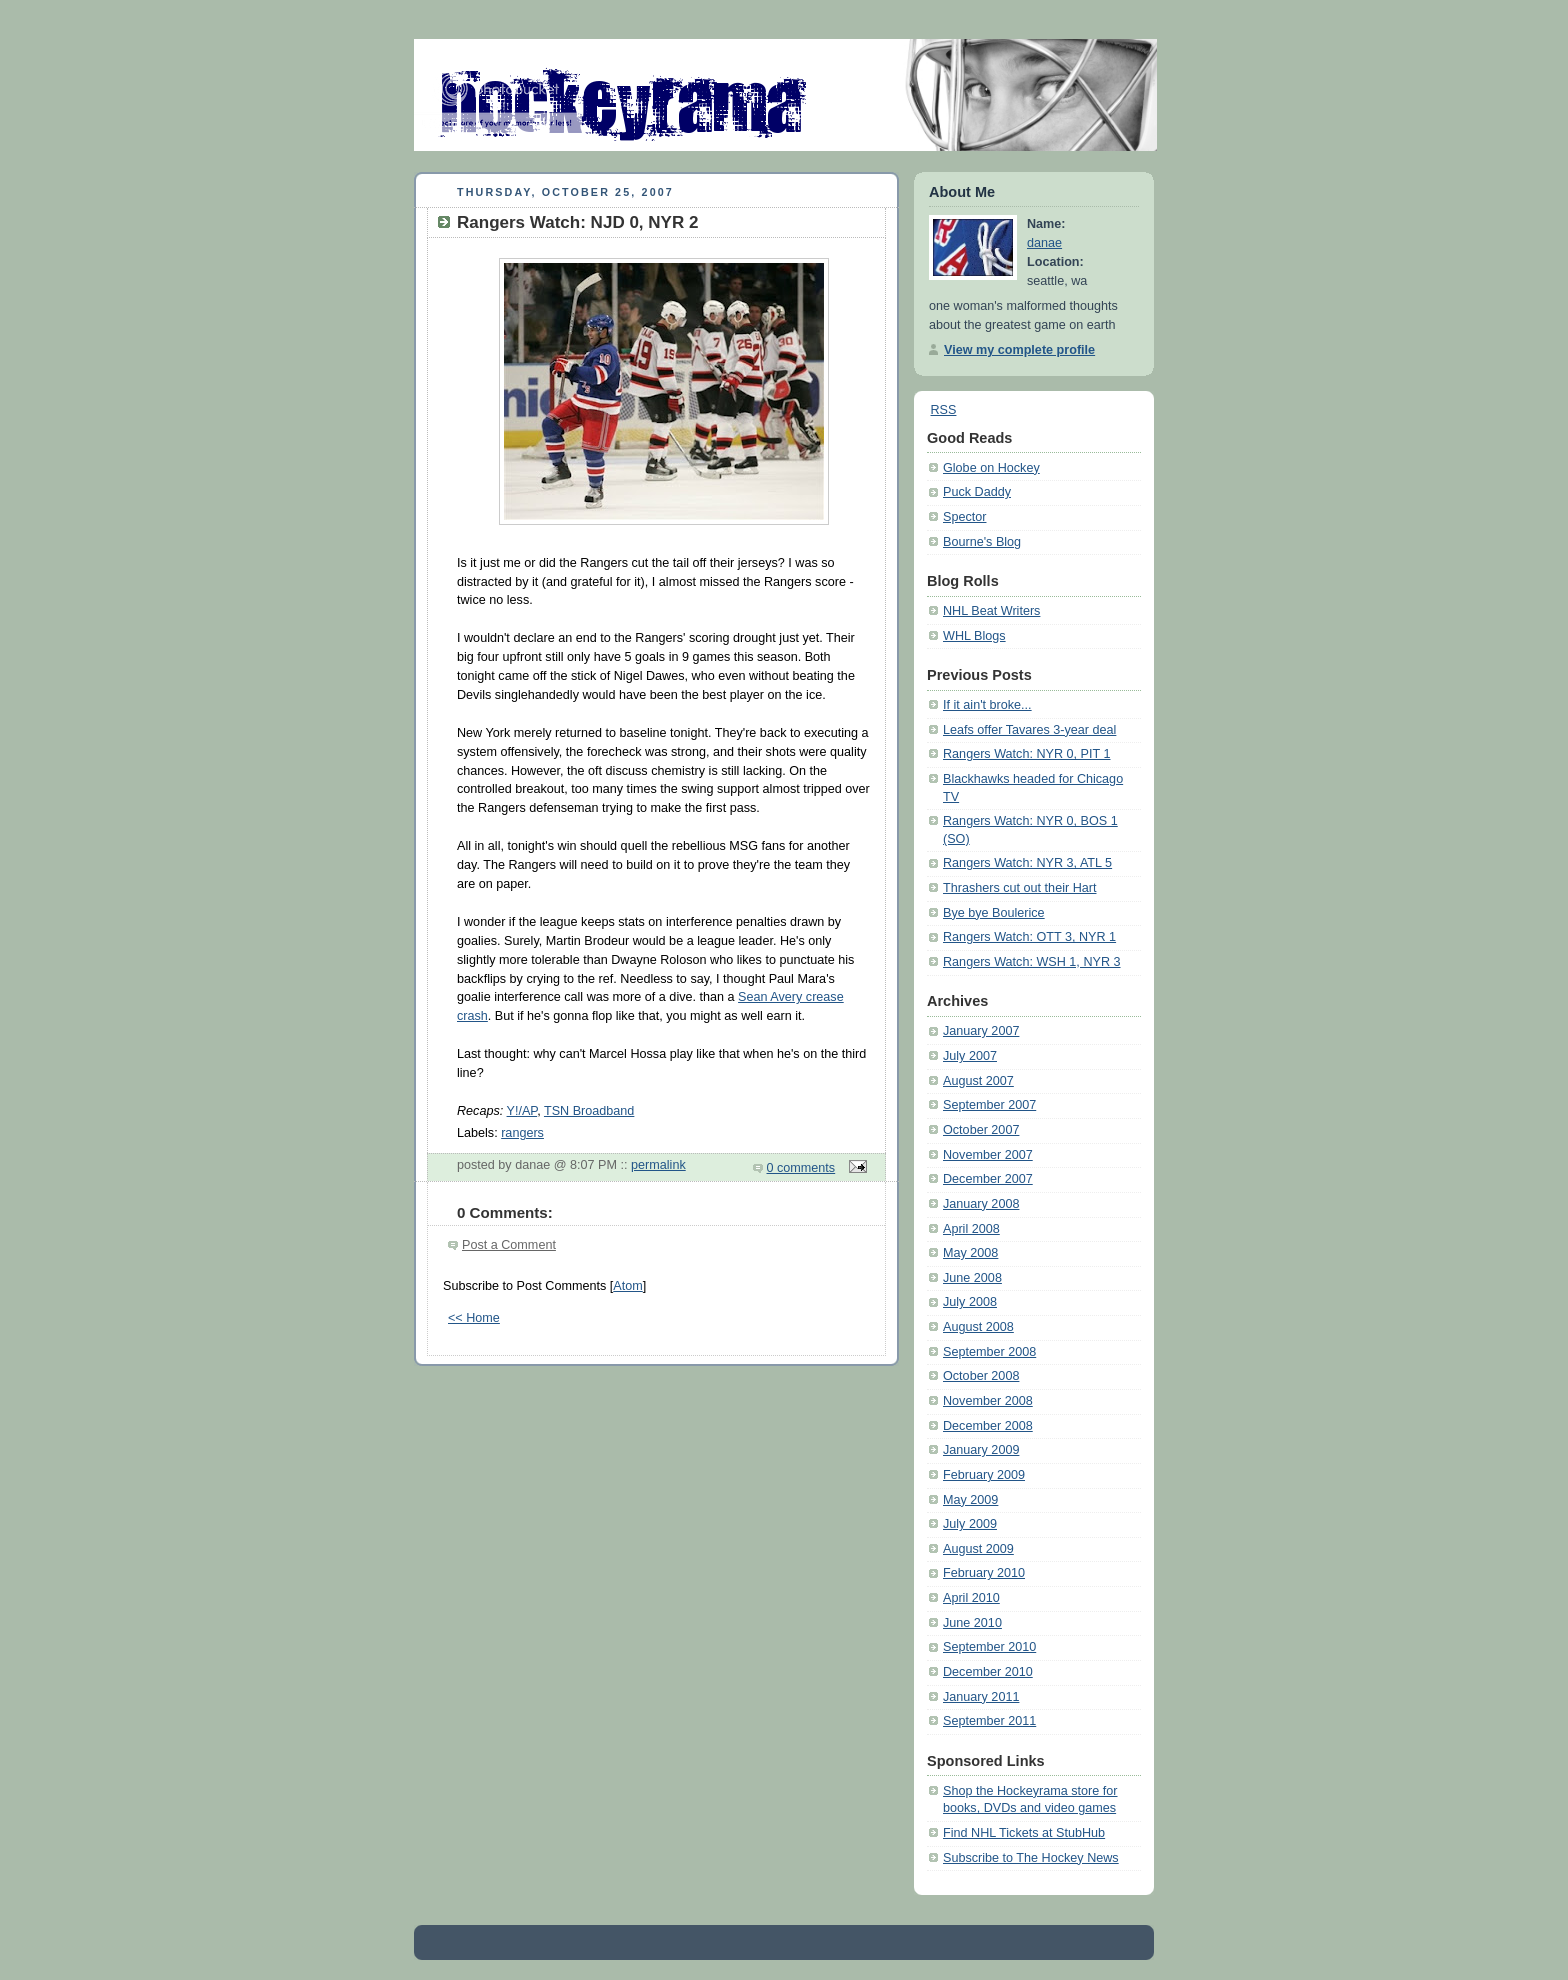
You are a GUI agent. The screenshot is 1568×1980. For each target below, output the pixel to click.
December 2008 (988, 1426)
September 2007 (989, 1105)
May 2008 (970, 1253)
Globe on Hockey (991, 468)
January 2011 (981, 1697)
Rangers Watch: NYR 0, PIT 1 (1027, 754)
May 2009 (970, 1500)
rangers (522, 1133)
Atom (627, 1286)
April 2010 (971, 1598)
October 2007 (981, 1130)
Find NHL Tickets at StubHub (1024, 1833)
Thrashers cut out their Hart (1019, 888)
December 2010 (988, 1672)
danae (1044, 243)
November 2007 (988, 1155)
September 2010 (989, 1647)
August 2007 (978, 1081)
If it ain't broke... (987, 705)
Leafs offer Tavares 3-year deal (1029, 730)
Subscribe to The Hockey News (1031, 1858)
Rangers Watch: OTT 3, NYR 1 (1029, 937)
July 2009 (970, 1524)
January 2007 (981, 1031)
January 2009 (981, 1450)
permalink (658, 1165)
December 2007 (988, 1179)
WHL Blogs (974, 636)
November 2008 (988, 1401)
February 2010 (984, 1573)
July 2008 (970, 1302)
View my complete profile (1019, 350)
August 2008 (978, 1327)
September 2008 (989, 1352)
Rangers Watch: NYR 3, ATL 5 (1027, 863)
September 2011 (989, 1721)
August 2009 (978, 1549)
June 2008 (972, 1278)
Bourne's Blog (982, 542)
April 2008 (971, 1229)
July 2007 (970, 1056)
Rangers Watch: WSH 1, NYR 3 (1032, 962)
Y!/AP (522, 1111)
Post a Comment (509, 1245)
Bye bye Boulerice (994, 913)
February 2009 (984, 1475)
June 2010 (972, 1623)
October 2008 (981, 1376)
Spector (964, 517)
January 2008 (981, 1204)
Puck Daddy (977, 492)
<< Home (474, 1318)
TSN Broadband (589, 1111)
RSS (944, 410)
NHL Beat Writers (991, 611)
